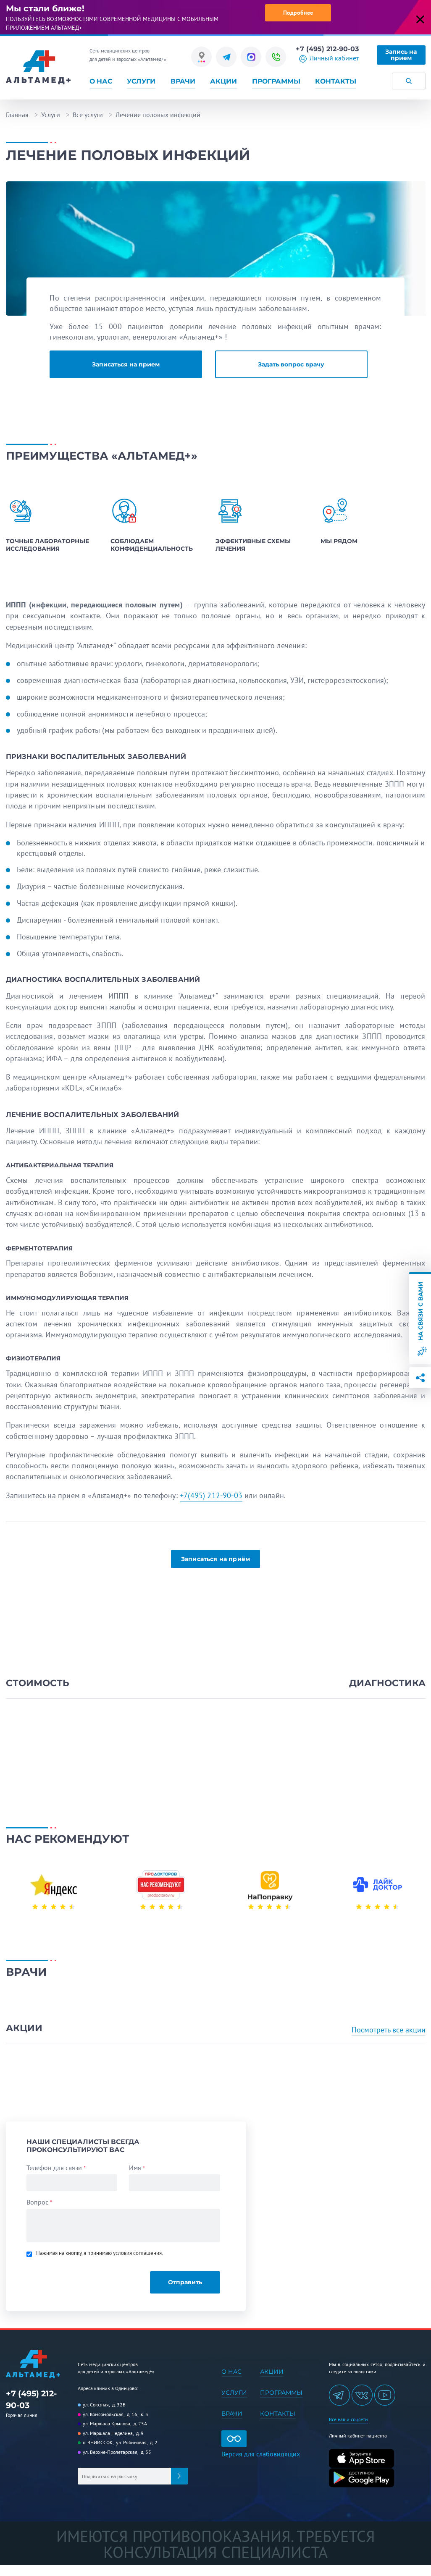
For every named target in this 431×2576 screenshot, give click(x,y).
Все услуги (88, 114)
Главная (17, 114)
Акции (223, 81)
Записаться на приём (215, 1559)
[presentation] (83, 2278)
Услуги (141, 81)
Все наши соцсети (348, 2419)
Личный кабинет (334, 58)
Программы (276, 81)
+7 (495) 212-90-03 (327, 49)
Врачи (183, 81)
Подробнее (298, 12)
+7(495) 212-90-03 (211, 1495)
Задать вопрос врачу (291, 364)
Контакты (335, 81)
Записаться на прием (126, 364)
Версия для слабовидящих (260, 2444)
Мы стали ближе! (45, 8)
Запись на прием (401, 55)
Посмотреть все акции (389, 2030)
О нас (100, 81)
